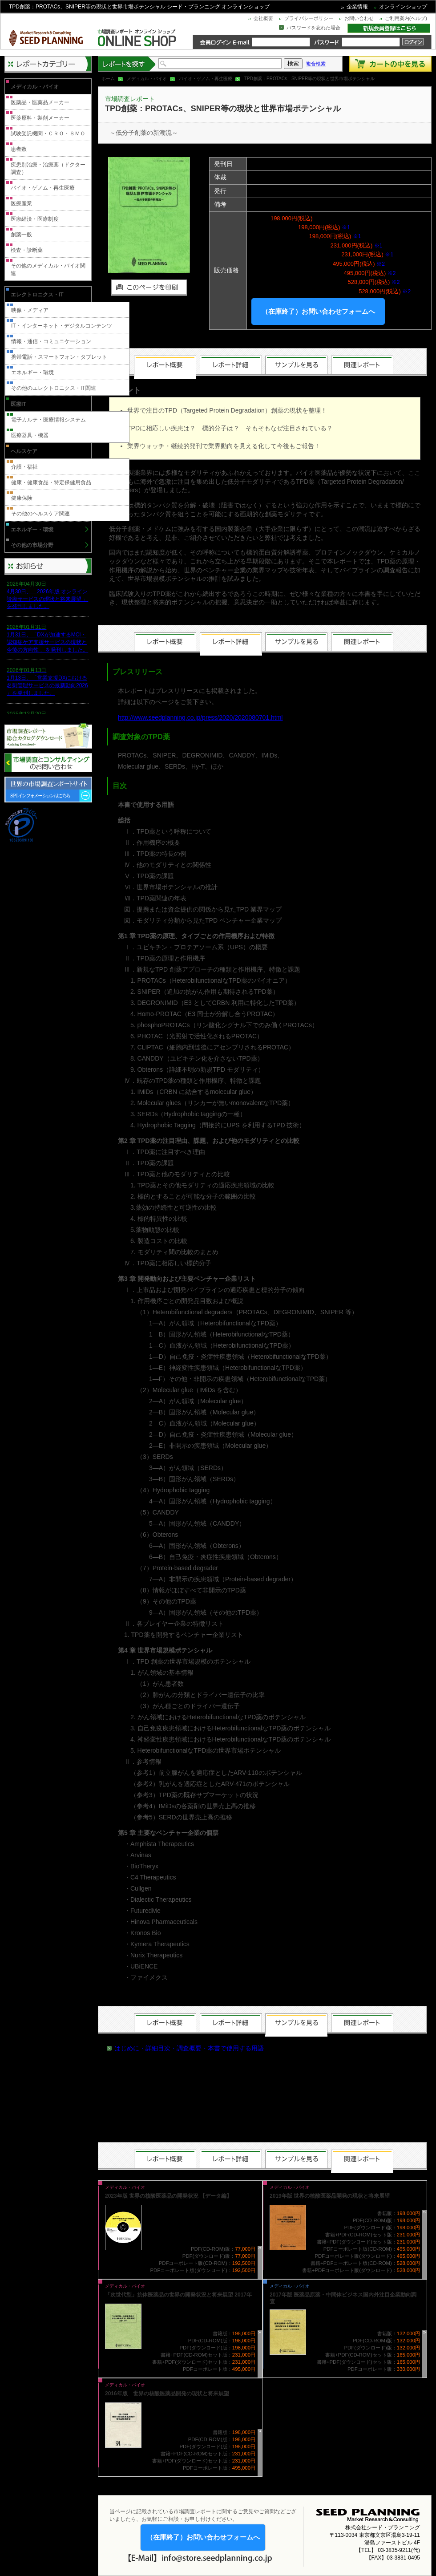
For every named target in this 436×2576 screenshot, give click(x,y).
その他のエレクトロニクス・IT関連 (53, 388)
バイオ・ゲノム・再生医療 (205, 78)
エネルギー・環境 (32, 372)
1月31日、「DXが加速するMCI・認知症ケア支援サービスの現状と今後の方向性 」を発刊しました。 (47, 642)
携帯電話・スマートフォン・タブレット (59, 357)
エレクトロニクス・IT (37, 295)
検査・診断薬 (27, 250)
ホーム (108, 78)
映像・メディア (29, 310)
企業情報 (357, 7)
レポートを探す (127, 64)
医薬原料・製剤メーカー (40, 118)
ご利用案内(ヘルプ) (406, 18)
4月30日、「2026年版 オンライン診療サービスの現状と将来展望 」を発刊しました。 (47, 599)
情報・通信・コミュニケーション (51, 341)
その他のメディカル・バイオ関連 (48, 269)
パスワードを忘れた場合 (313, 27)
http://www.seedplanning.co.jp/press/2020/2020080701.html (200, 717)
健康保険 (21, 498)
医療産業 (21, 203)
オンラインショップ (403, 7)
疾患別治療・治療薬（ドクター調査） (48, 168)
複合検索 (316, 63)
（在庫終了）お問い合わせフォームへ (318, 311)
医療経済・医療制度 (35, 219)
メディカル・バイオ (147, 78)
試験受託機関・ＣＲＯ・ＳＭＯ (48, 133)
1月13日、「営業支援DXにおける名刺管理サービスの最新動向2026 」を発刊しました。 (47, 685)
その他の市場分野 (32, 545)
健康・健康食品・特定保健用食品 (51, 482)
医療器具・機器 (29, 435)
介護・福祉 (24, 467)
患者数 (19, 149)
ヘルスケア (24, 451)
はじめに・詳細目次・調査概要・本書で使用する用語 (189, 2048)
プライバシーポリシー (308, 18)
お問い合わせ (359, 18)
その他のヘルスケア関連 (40, 513)
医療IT (18, 404)
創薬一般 (21, 234)
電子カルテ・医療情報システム (48, 420)
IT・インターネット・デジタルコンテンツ (61, 326)
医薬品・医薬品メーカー (40, 102)
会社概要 (263, 18)
